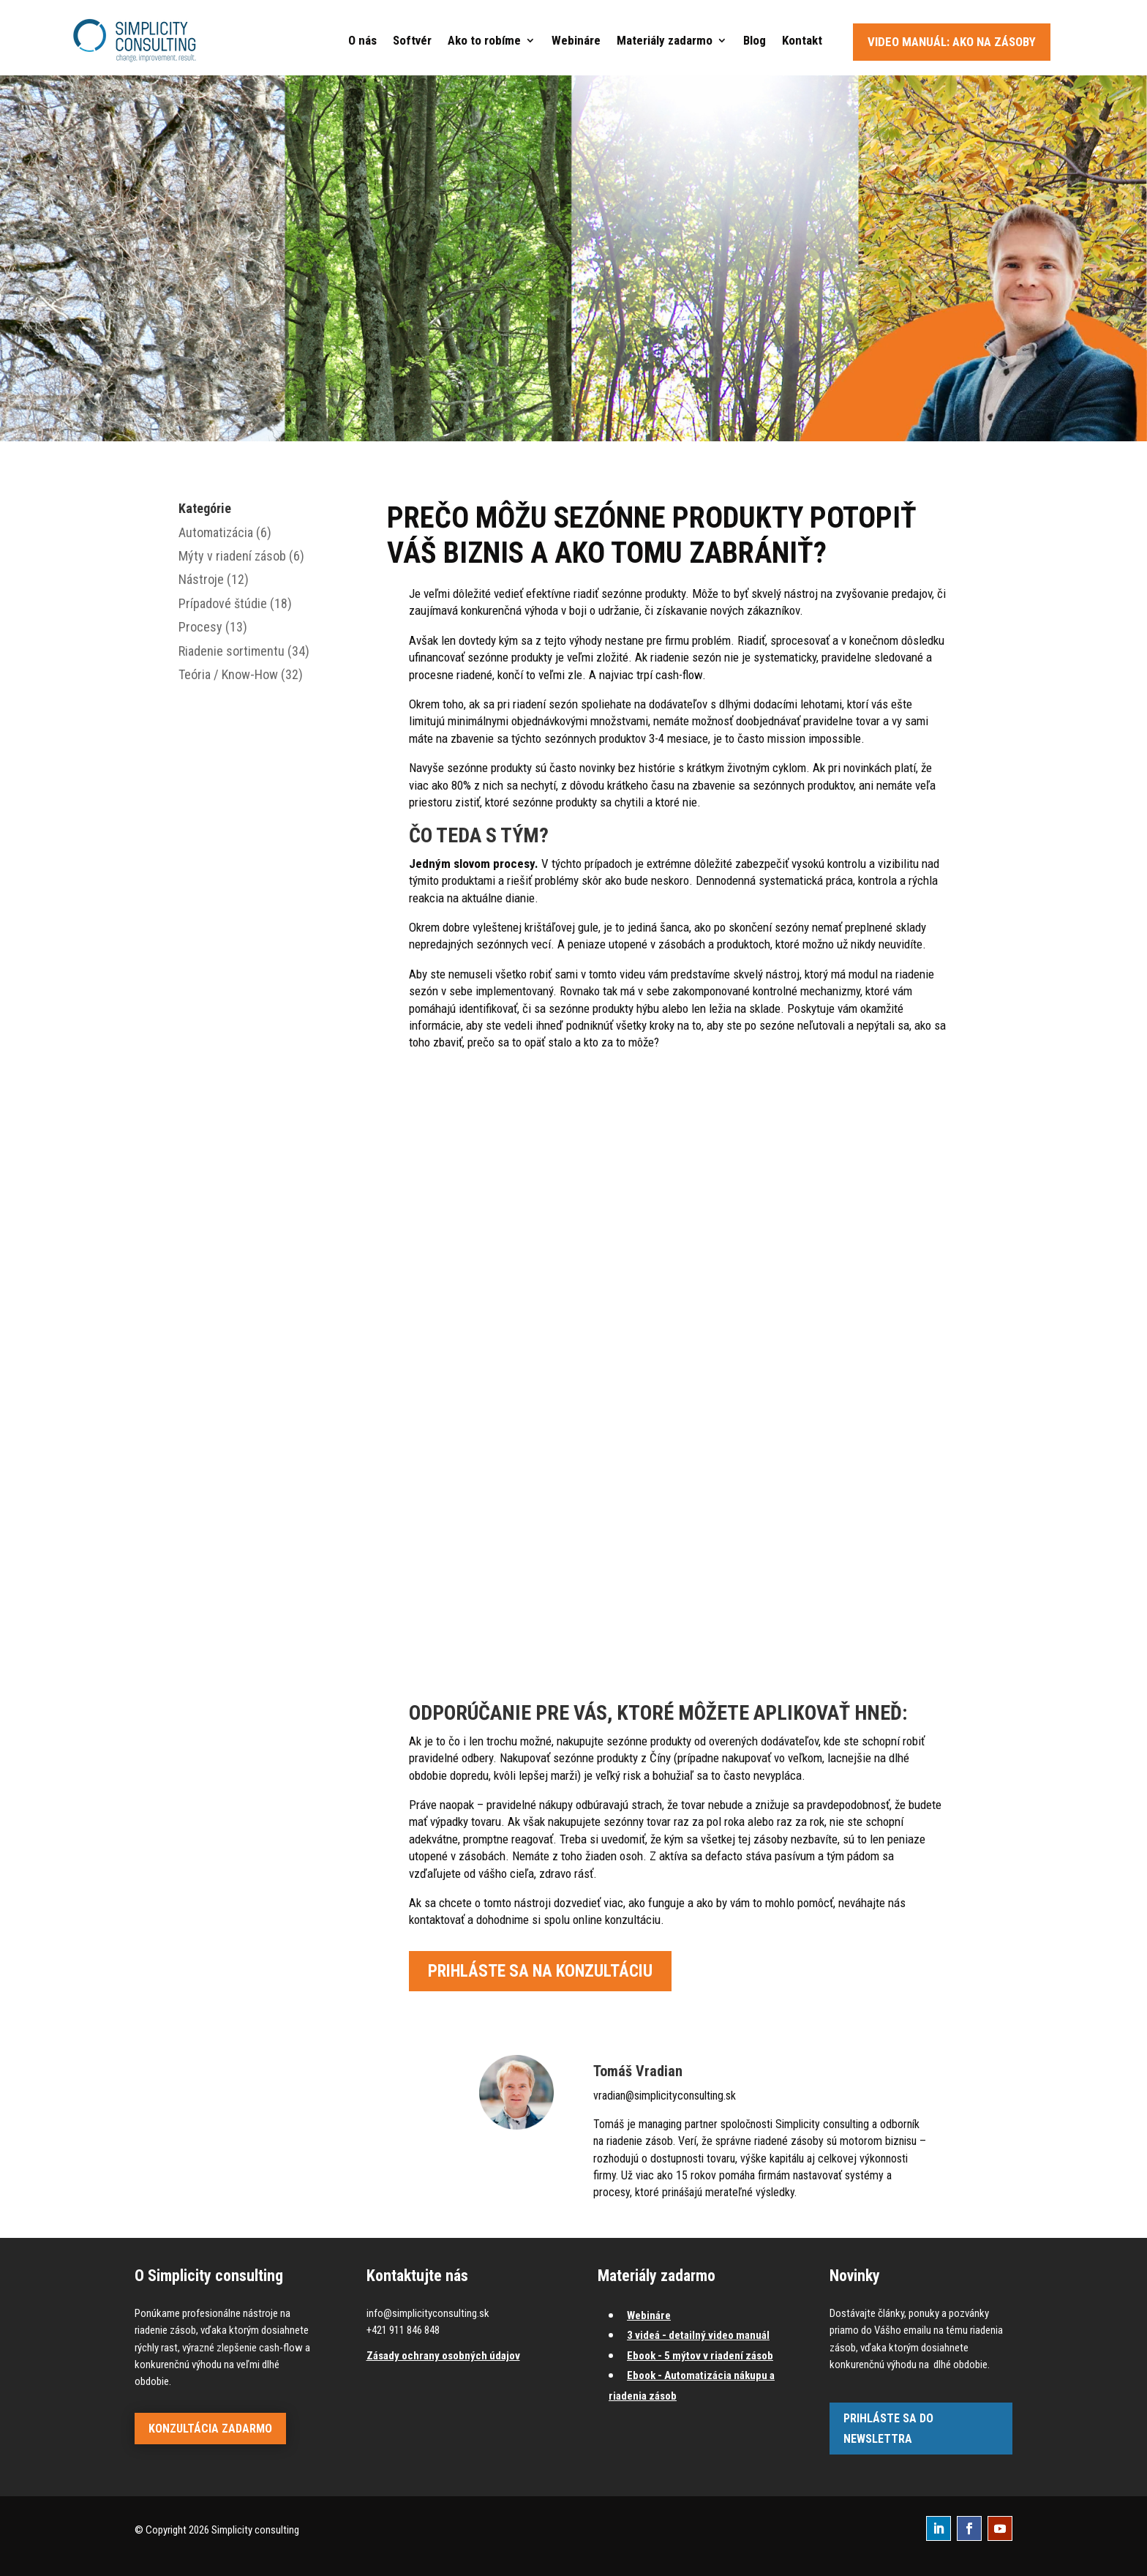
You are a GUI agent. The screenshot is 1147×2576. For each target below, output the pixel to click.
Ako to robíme (484, 40)
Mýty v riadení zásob (232, 556)
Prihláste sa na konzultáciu (540, 1971)
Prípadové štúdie (222, 603)
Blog (754, 40)
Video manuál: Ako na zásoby (952, 41)
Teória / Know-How (228, 674)
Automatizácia (215, 532)
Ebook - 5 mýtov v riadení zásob (700, 2355)
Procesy (200, 626)
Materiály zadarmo (664, 40)
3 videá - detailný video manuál (698, 2335)
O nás (362, 40)
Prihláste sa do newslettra (888, 2428)
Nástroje (201, 579)
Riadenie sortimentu (231, 651)
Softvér (412, 40)
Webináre (576, 40)
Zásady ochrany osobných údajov (443, 2355)
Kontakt (802, 40)
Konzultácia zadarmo (210, 2428)
